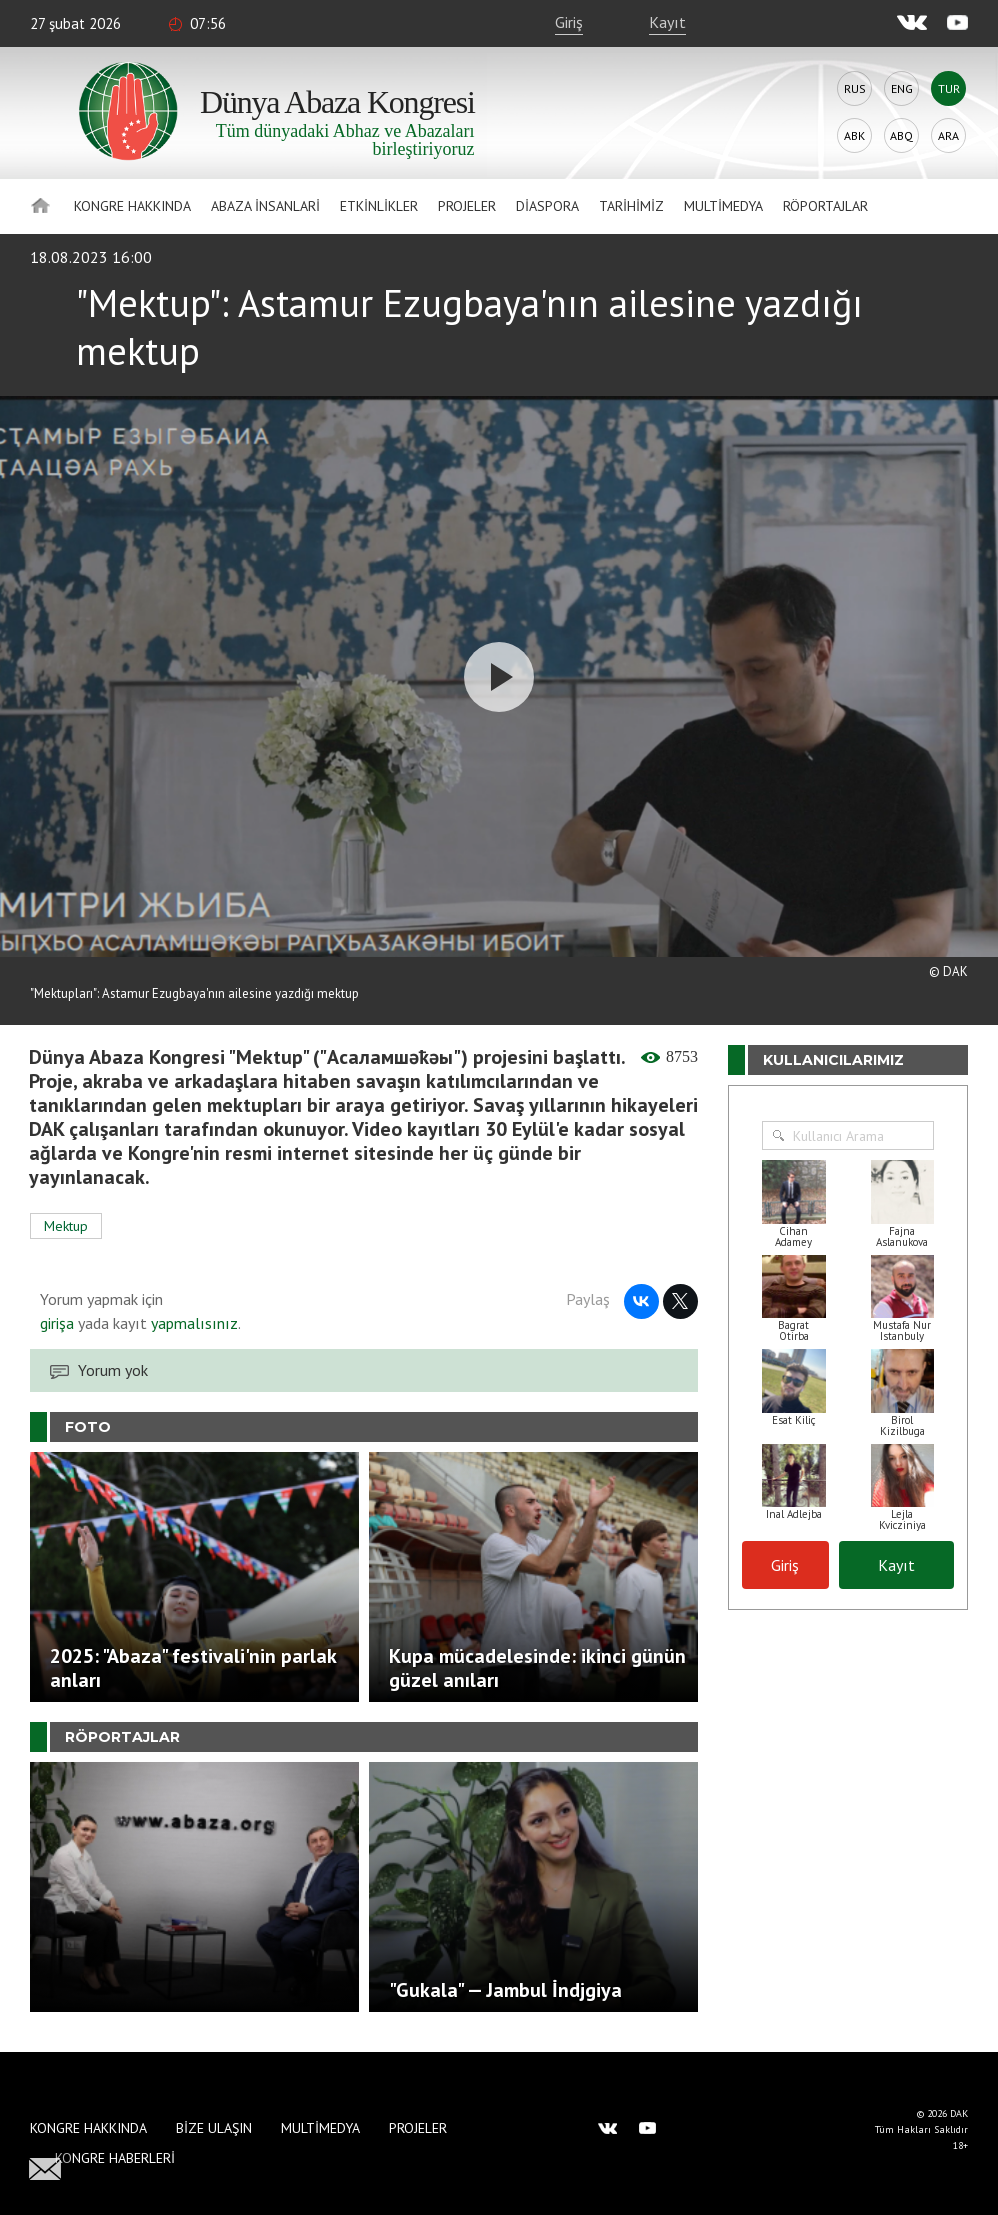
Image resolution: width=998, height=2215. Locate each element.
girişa (57, 1323)
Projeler (467, 206)
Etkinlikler (379, 206)
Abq (901, 135)
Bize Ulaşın (214, 2128)
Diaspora (547, 206)
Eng (902, 88)
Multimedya (723, 206)
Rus (855, 88)
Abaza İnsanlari (265, 206)
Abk (854, 135)
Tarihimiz (631, 206)
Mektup (66, 1226)
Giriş (569, 22)
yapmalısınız (192, 1323)
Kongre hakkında (132, 206)
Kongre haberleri (115, 2158)
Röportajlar (825, 206)
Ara (948, 135)
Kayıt (667, 22)
